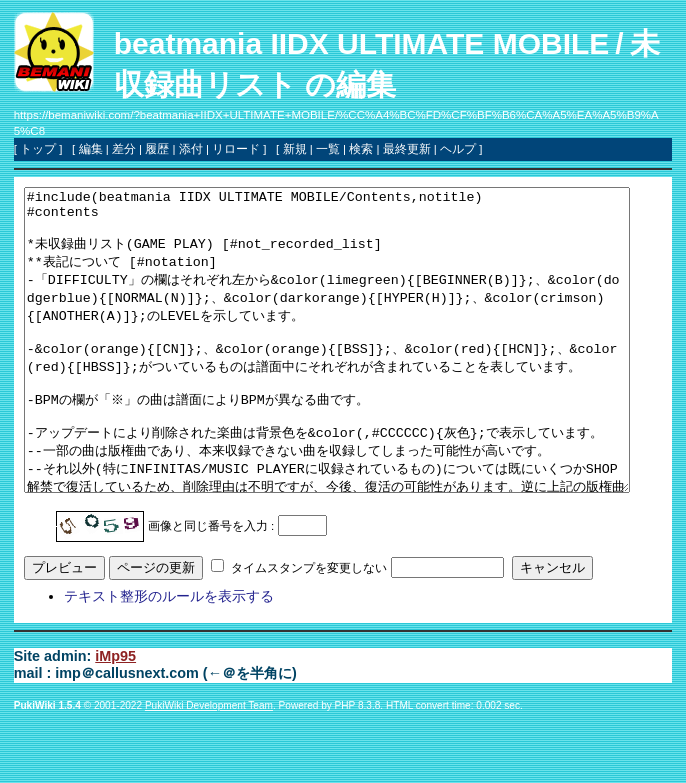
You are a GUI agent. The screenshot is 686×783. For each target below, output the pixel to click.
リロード (236, 149)
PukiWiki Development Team (209, 765)
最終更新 (407, 149)
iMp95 (115, 716)
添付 (191, 149)
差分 (124, 149)
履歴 (157, 149)
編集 (91, 149)
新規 (295, 149)
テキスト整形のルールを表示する (169, 656)
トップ (38, 149)
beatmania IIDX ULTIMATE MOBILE (362, 43)
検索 (361, 149)
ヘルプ (458, 149)
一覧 (328, 149)
